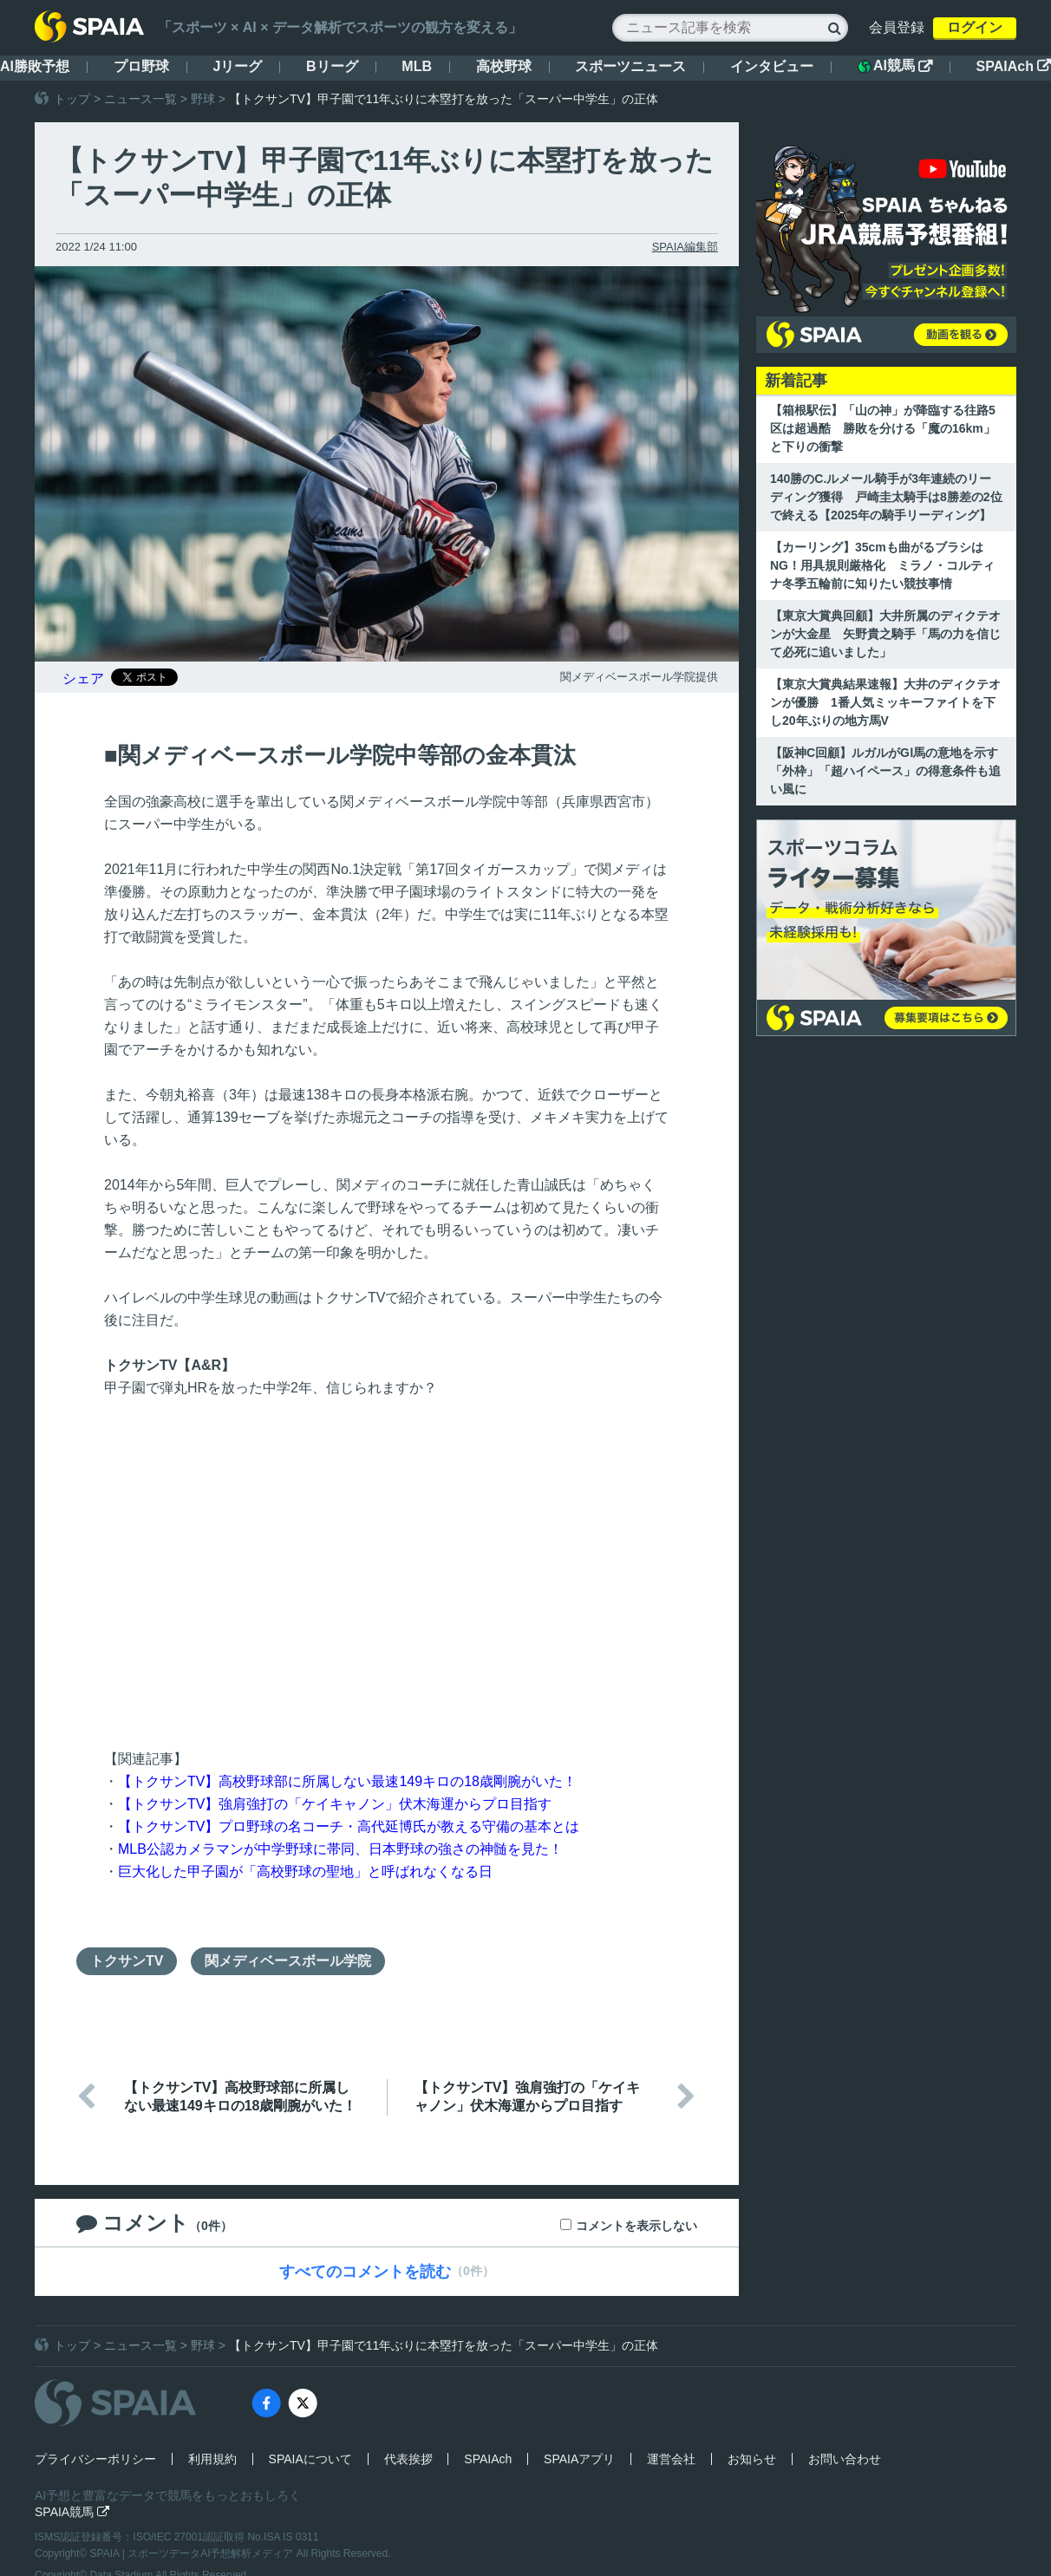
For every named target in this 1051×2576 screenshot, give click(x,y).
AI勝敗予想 (34, 66)
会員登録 (896, 27)
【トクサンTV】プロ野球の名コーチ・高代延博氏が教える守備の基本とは (348, 1826)
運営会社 (671, 2459)
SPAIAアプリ (579, 2459)
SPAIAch (1013, 66)
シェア (83, 678)
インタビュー (771, 66)
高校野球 (504, 66)
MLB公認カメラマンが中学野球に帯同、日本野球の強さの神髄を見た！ (340, 1849)
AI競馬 (895, 66)
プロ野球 (141, 66)
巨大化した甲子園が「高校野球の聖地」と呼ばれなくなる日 (305, 1871)
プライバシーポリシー (95, 2459)
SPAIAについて (310, 2459)
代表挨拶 (408, 2459)
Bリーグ (332, 66)
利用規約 (212, 2459)
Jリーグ (237, 66)
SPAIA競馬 (72, 2512)
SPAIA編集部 (685, 246)
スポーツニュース (630, 66)
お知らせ (752, 2459)
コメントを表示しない (636, 2226)
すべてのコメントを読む (365, 2271)
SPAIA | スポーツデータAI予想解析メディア (193, 2553)
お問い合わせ (844, 2459)
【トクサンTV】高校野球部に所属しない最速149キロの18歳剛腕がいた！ (347, 1781)
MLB (416, 66)
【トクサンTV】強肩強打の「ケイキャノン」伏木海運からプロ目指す (335, 1804)
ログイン (974, 27)
